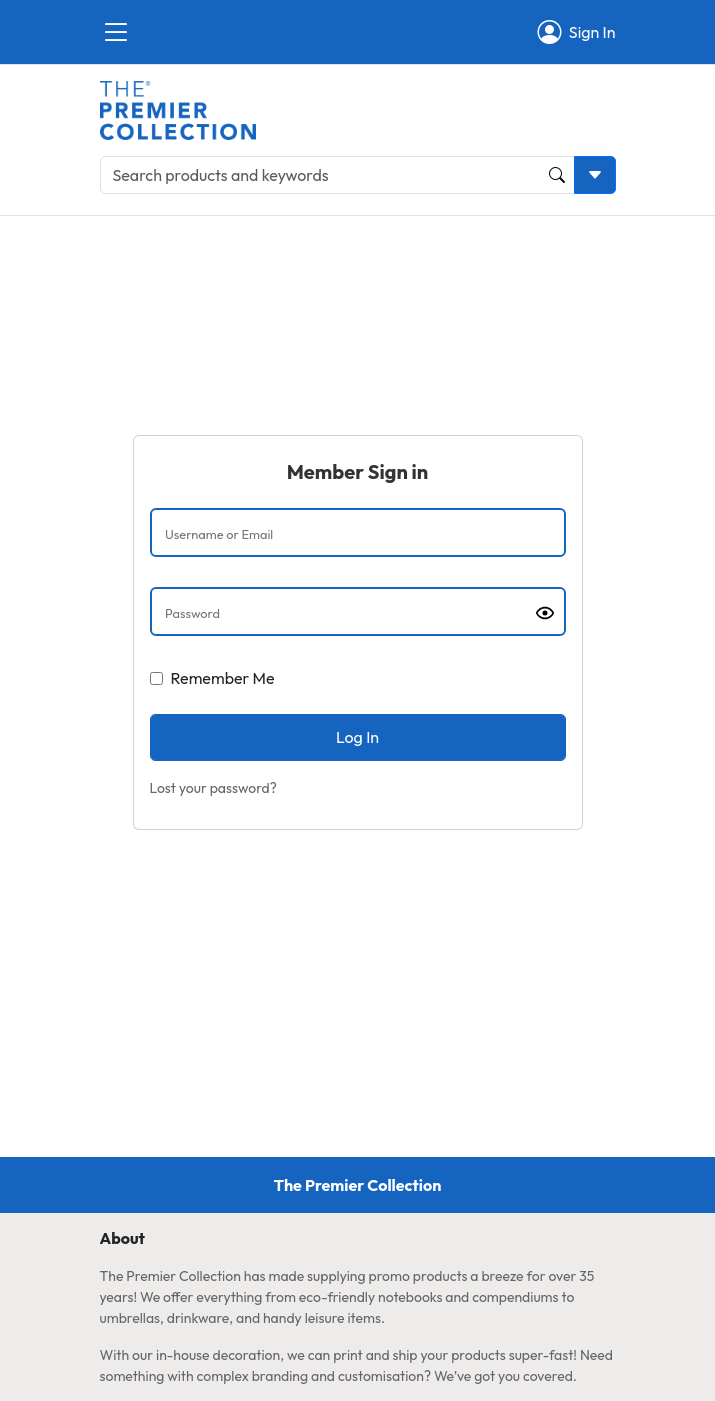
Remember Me (223, 678)
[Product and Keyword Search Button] (557, 175)
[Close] (116, 32)
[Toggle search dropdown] (595, 175)
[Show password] (545, 613)
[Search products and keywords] (337, 175)
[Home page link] (178, 108)
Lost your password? (213, 788)
